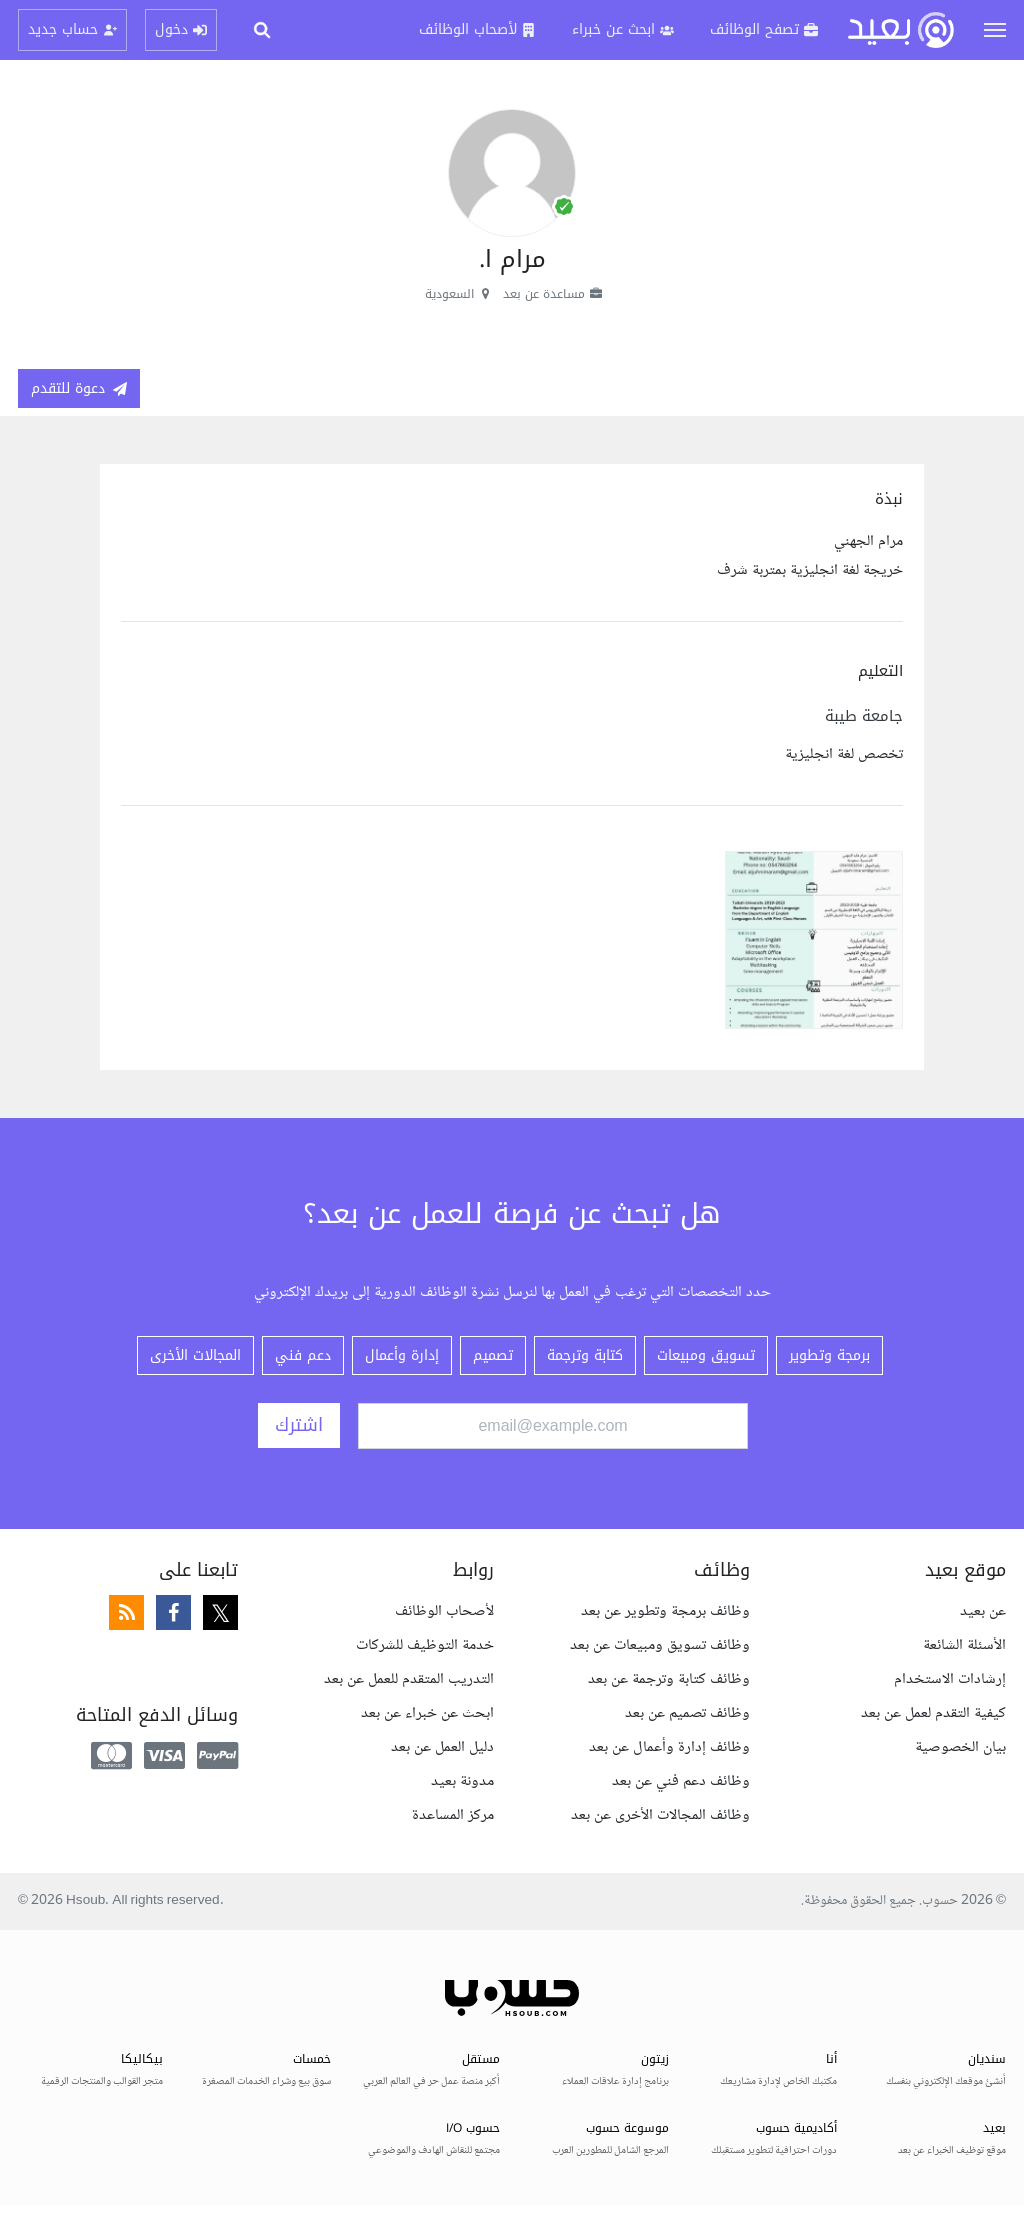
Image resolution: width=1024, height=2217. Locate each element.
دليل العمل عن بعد (442, 1747)
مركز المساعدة (453, 1815)
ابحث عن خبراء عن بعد (427, 1713)
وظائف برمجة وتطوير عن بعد (665, 1611)
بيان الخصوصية (960, 1747)
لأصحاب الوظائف (444, 1611)
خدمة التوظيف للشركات (425, 1645)
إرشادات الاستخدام (950, 1679)
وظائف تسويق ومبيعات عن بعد (660, 1645)
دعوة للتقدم (79, 388)
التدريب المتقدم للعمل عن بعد (409, 1679)
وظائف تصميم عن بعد (687, 1713)
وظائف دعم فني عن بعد (681, 1781)
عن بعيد (983, 1611)
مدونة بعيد (462, 1781)
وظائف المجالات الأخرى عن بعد (660, 1815)
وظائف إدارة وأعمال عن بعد (669, 1747)
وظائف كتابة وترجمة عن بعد (669, 1679)
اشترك (299, 1425)
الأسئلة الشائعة (964, 1645)
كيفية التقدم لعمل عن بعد (933, 1713)
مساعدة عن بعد (553, 294)
